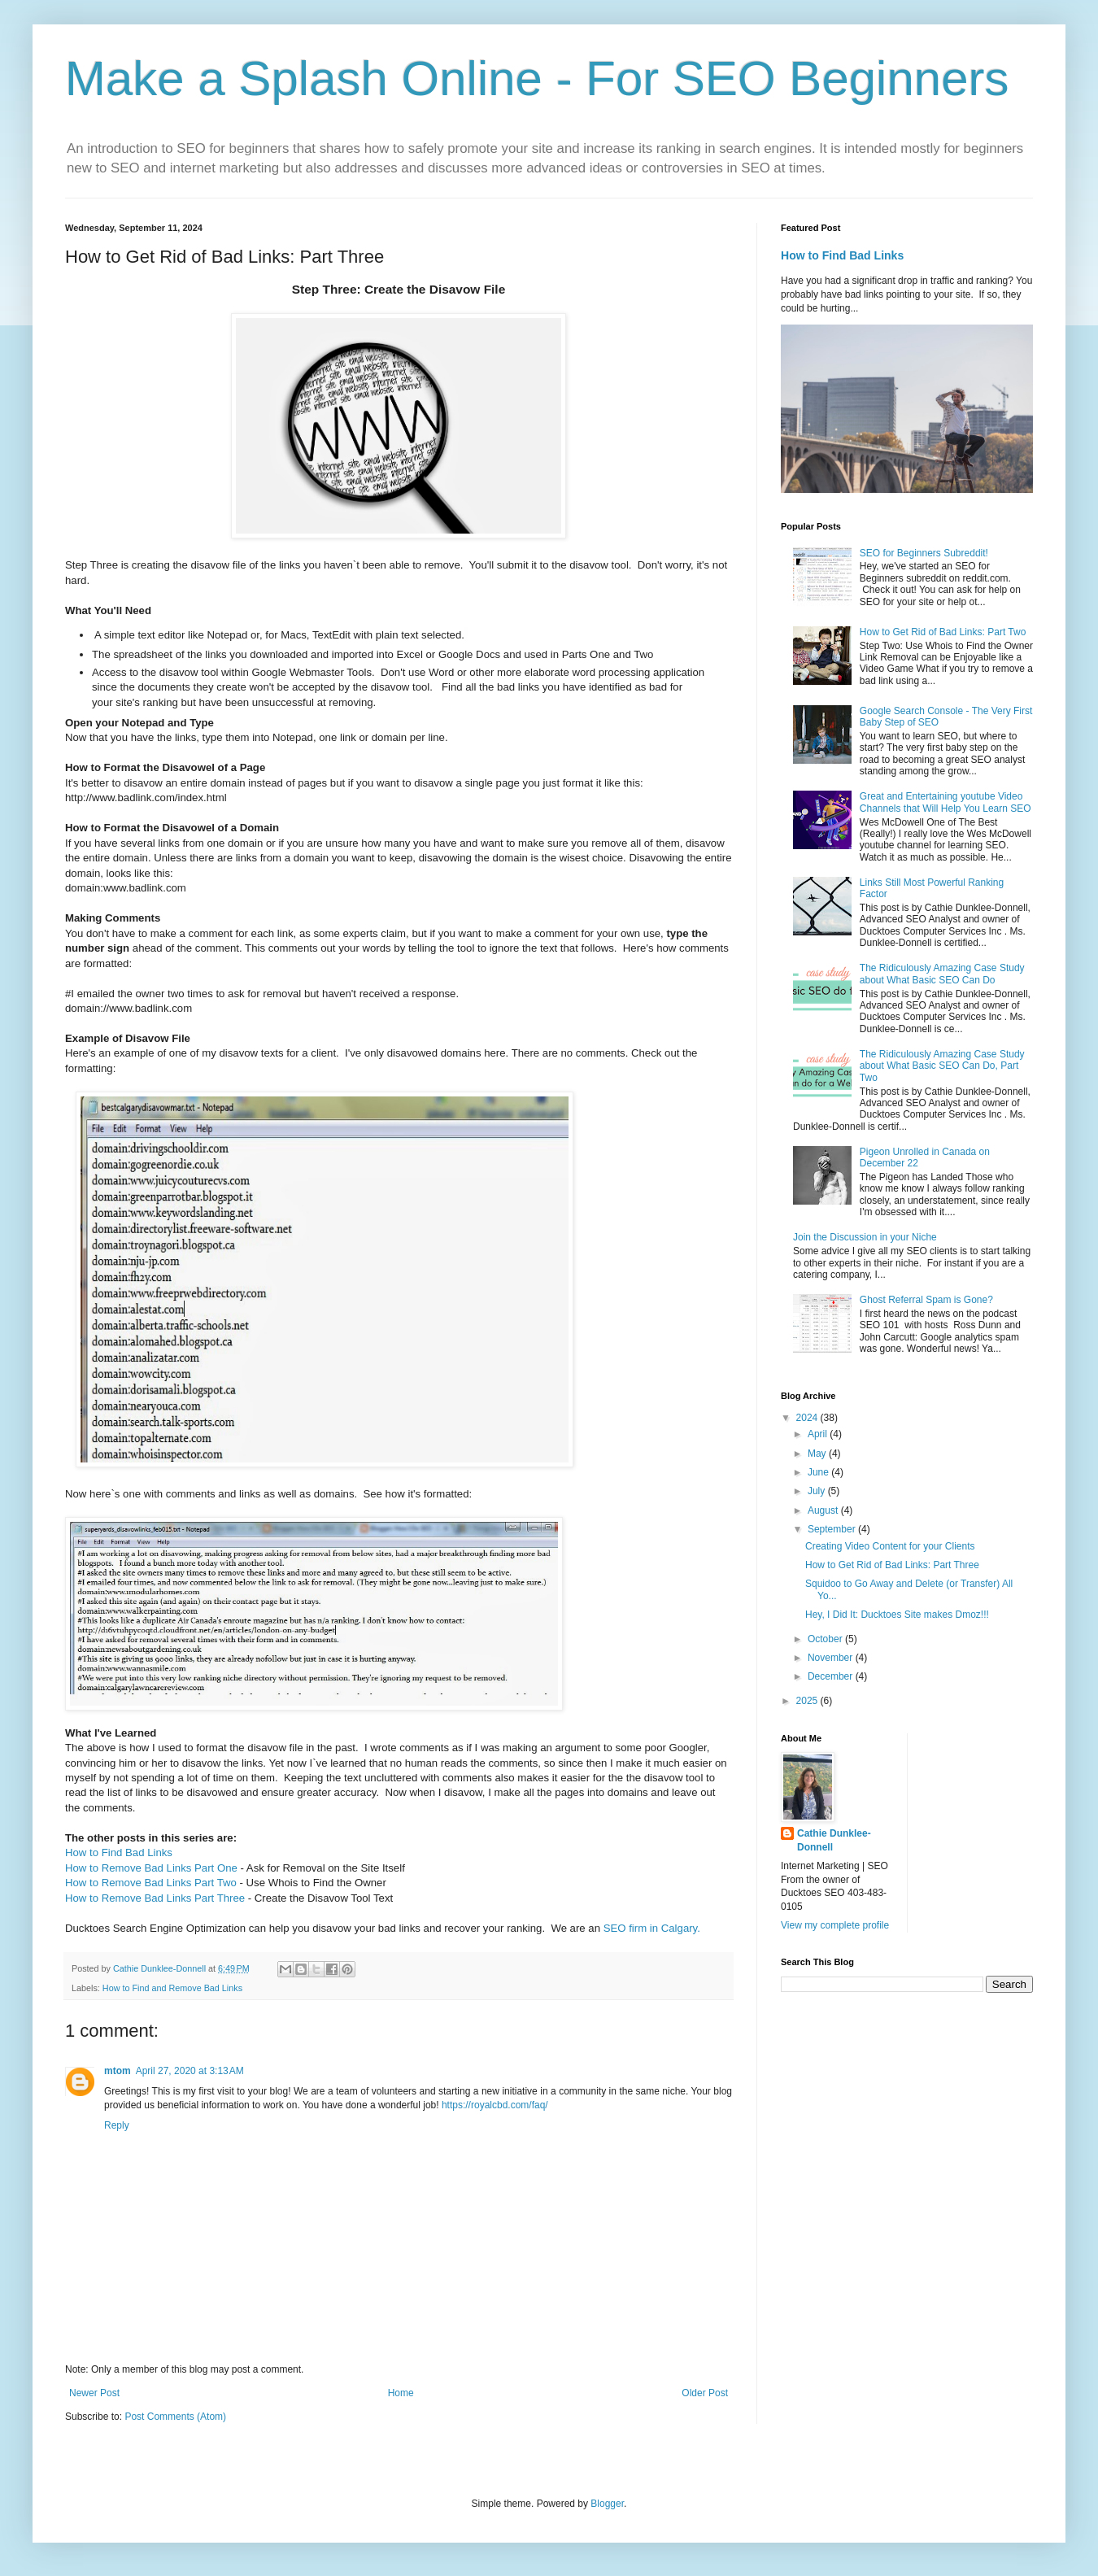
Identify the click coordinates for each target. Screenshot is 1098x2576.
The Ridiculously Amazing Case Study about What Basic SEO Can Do (942, 973)
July (818, 1491)
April (819, 1434)
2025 (808, 1700)
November (832, 1657)
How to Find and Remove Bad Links (172, 1988)
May (818, 1453)
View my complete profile (835, 1925)
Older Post (705, 2393)
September (833, 1529)
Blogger (607, 2503)
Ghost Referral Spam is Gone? (926, 1299)
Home (401, 2393)
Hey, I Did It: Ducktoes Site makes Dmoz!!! (897, 1614)
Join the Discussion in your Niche (865, 1237)
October (826, 1639)
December (832, 1676)
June (819, 1472)
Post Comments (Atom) (175, 2416)
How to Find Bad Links (118, 1852)
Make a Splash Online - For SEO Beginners (537, 78)
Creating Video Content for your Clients (890, 1546)
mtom (117, 2071)
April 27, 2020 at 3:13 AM (190, 2071)
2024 (808, 1417)
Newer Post (94, 2393)
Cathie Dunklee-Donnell (834, 1840)
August (824, 1510)
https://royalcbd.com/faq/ (495, 2105)
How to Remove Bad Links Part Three (155, 1898)
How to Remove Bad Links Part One (151, 1868)
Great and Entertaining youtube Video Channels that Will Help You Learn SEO (945, 802)
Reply (116, 2125)
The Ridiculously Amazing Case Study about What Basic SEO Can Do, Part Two (942, 1065)
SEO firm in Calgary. (651, 1928)
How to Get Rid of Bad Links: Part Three (892, 1565)
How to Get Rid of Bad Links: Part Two (943, 632)
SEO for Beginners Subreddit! (924, 553)
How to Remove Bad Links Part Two (151, 1882)
